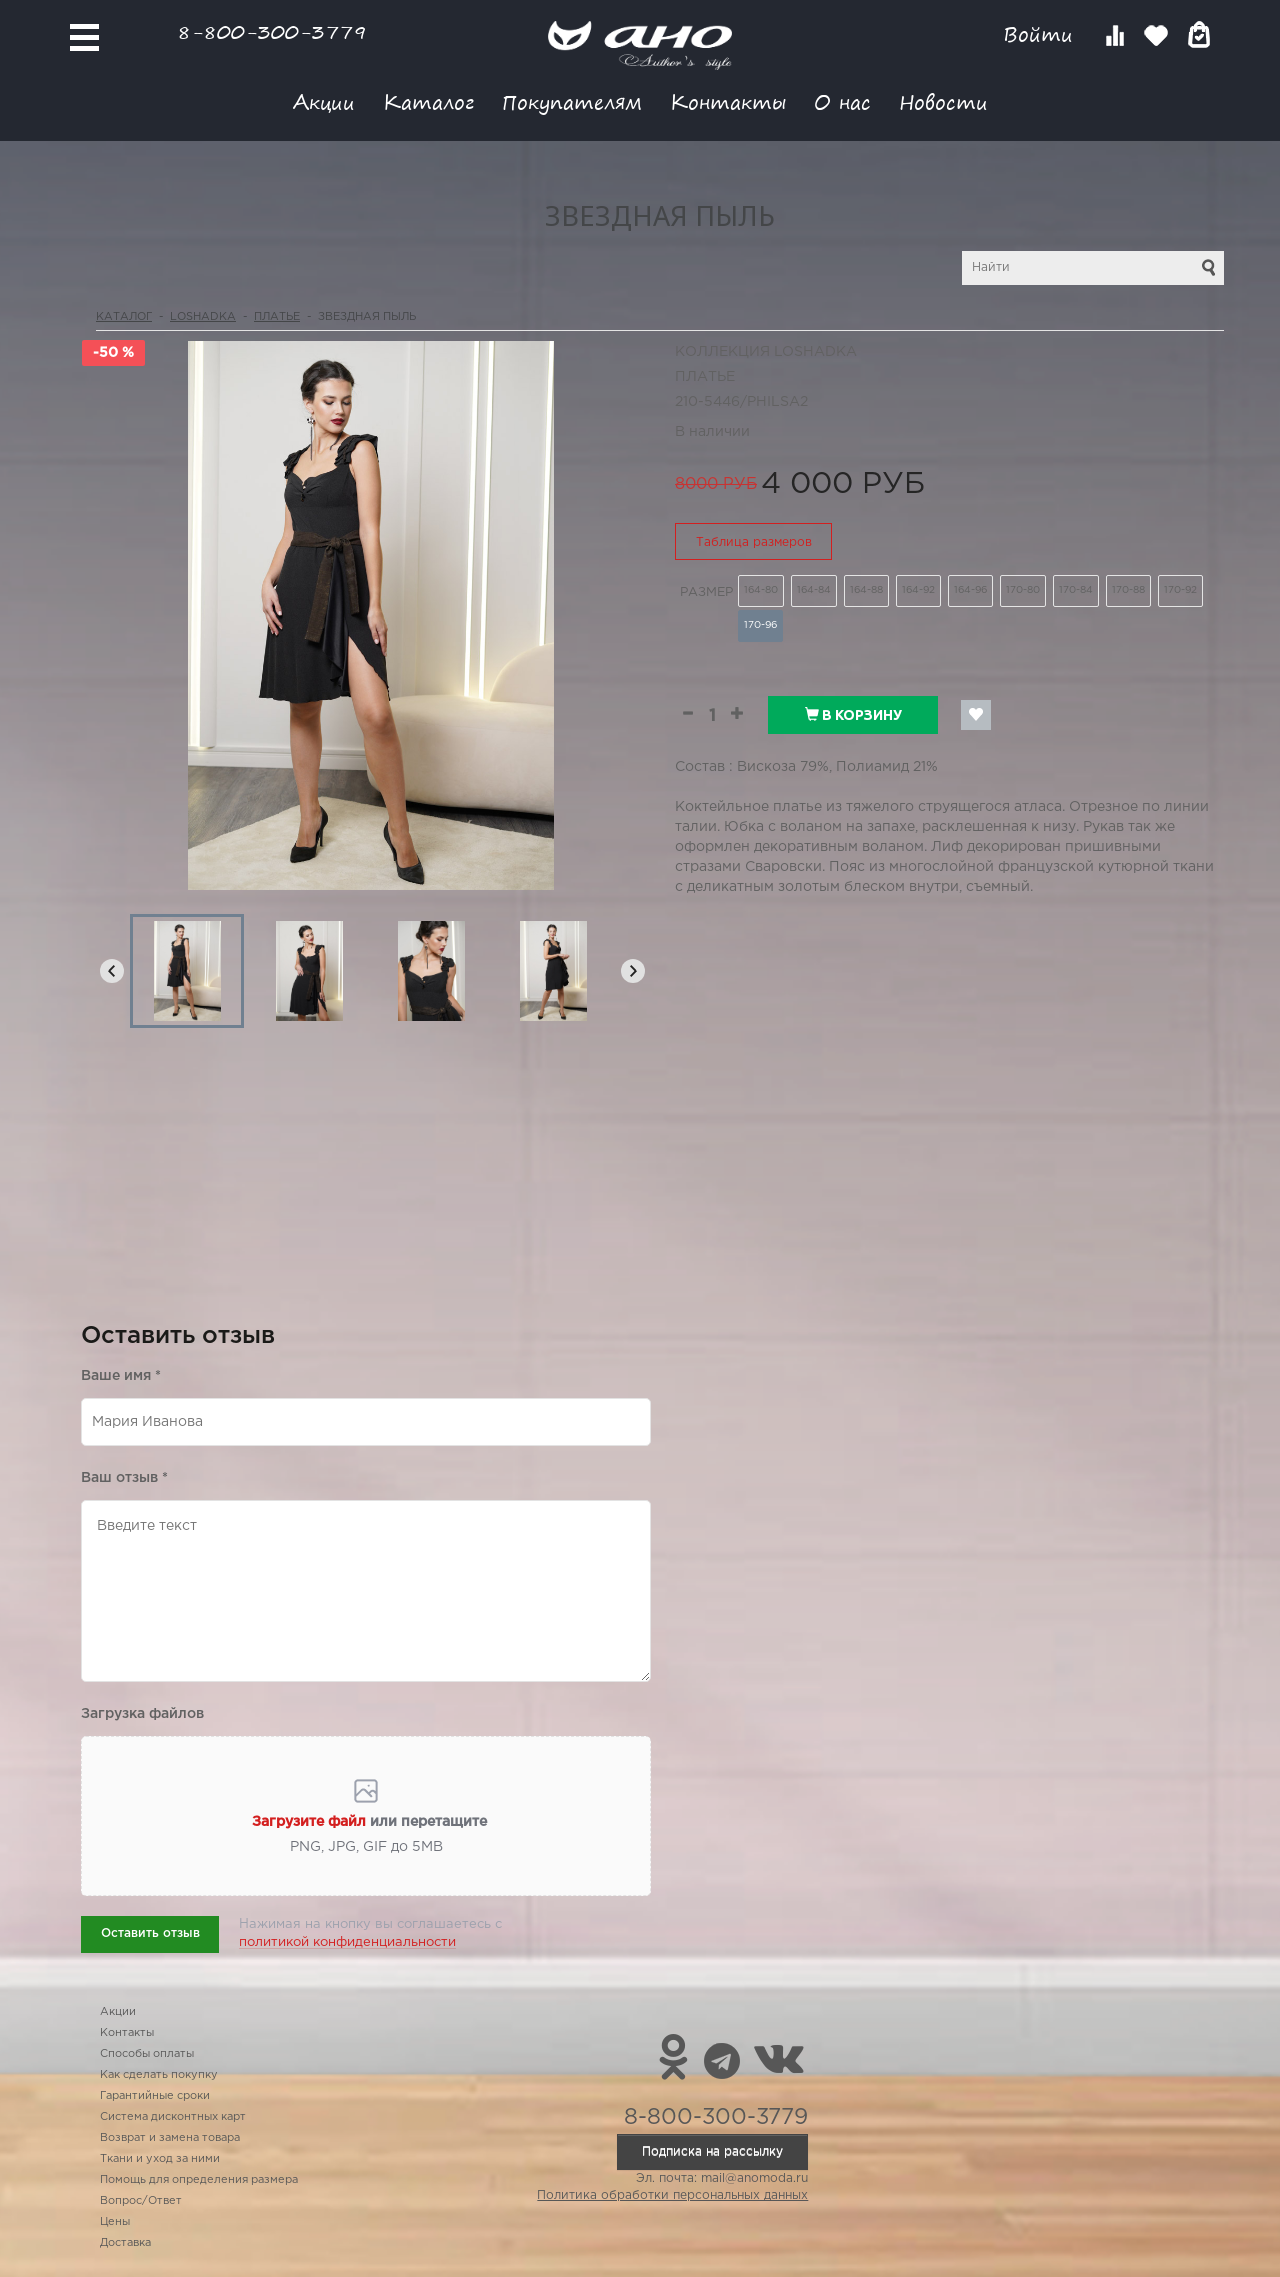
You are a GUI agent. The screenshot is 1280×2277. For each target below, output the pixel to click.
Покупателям (572, 101)
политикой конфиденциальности (347, 1942)
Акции (324, 101)
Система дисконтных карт (173, 2117)
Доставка (125, 2243)
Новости (943, 101)
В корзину (853, 715)
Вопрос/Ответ (141, 2201)
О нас (842, 101)
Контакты (728, 101)
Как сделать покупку (159, 2075)
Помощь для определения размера (199, 2180)
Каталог (428, 101)
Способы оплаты (147, 2054)
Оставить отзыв (150, 1933)
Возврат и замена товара (170, 2138)
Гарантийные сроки (155, 2096)
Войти (1041, 34)
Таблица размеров (754, 542)
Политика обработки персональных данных (672, 2195)
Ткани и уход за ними (160, 2159)
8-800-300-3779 (272, 31)
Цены (115, 2222)
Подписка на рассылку (712, 2151)
